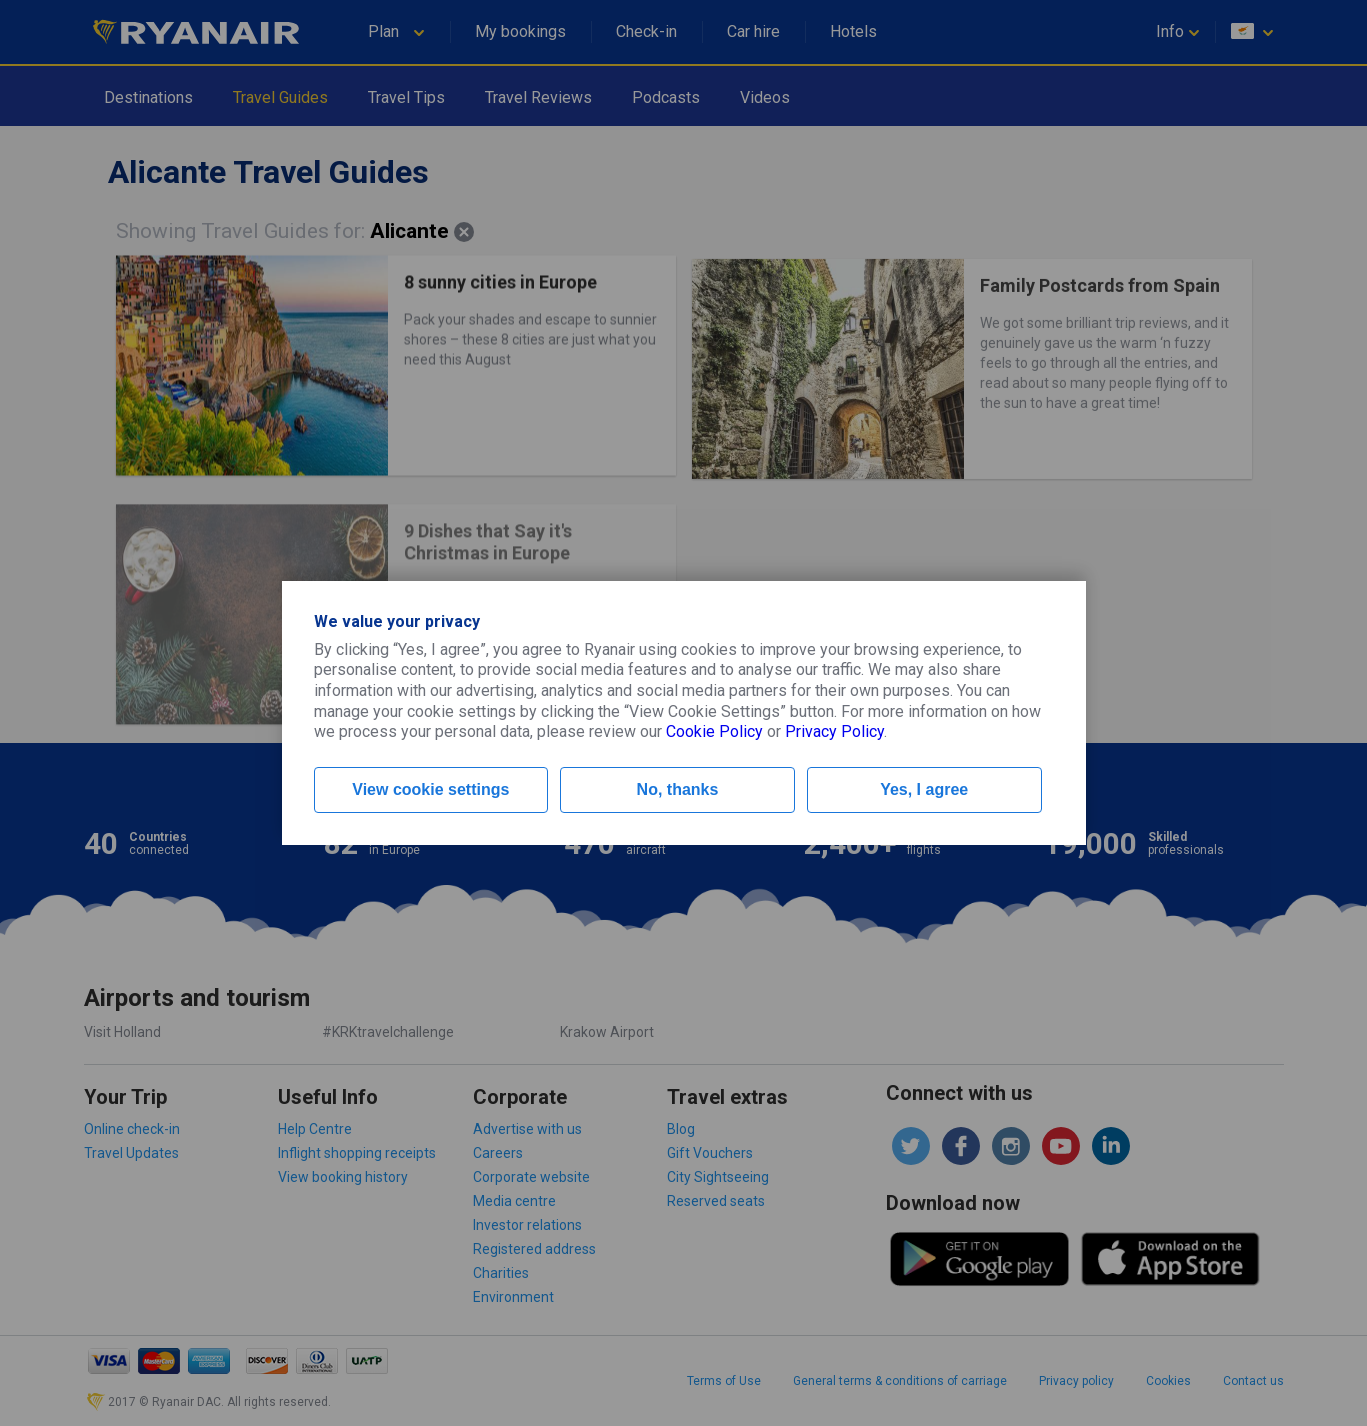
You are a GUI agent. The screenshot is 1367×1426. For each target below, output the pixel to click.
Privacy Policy (834, 731)
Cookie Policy (714, 731)
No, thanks (678, 789)
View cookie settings (430, 789)
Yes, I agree (924, 789)
